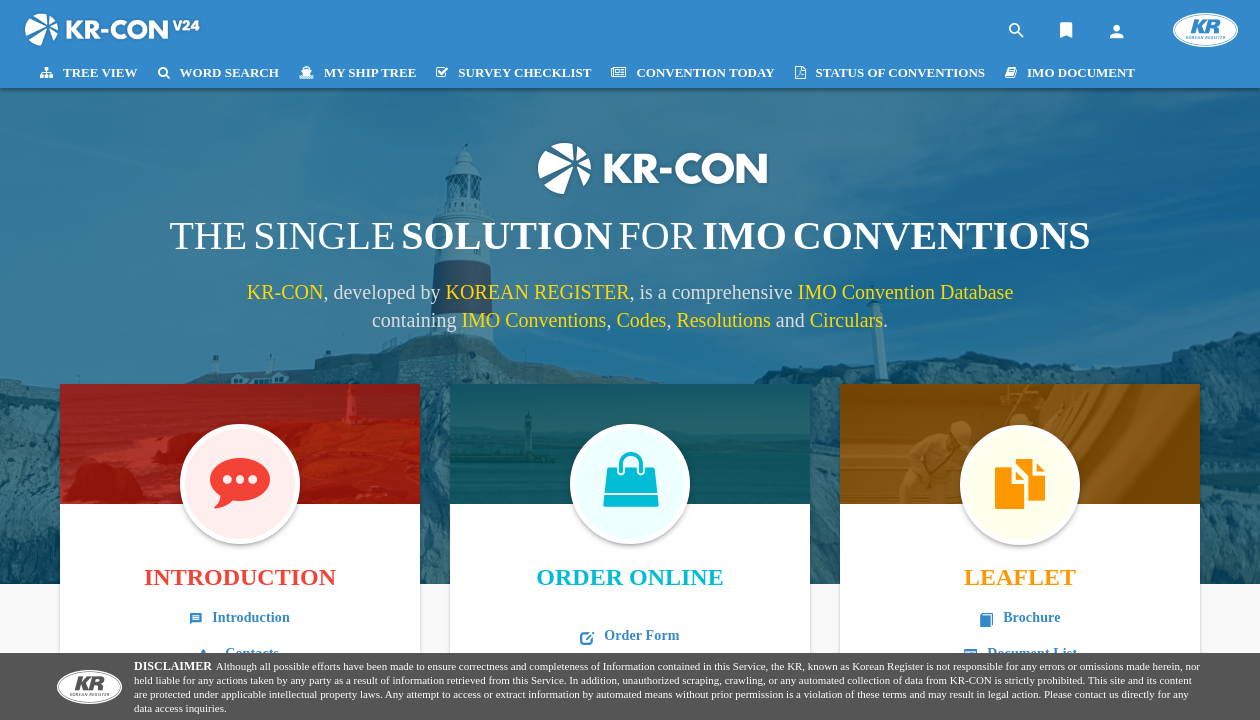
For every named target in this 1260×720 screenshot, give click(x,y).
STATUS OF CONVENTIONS (890, 72)
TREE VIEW (89, 72)
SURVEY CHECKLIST (513, 72)
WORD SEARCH (218, 72)
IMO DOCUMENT (1070, 72)
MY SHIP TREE (357, 72)
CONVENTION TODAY (692, 72)
